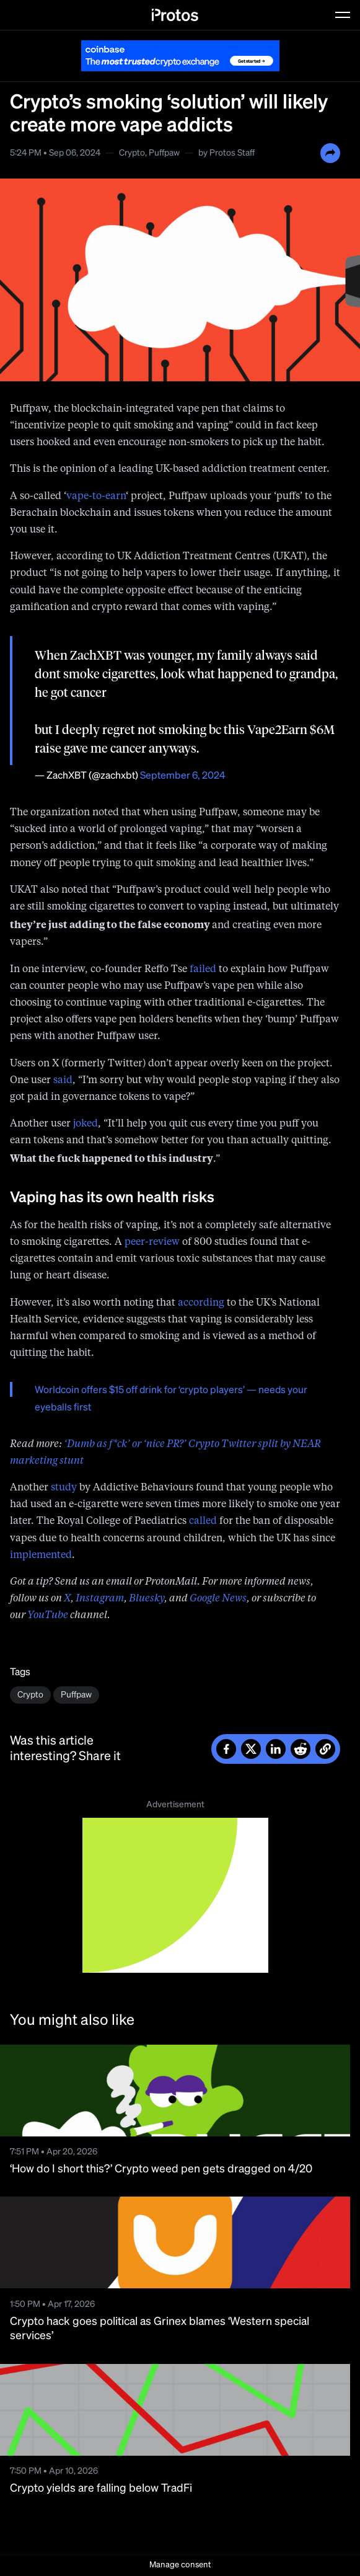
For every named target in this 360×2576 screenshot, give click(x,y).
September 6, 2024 (183, 776)
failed (203, 970)
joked (85, 1124)
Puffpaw (164, 153)
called (203, 1521)
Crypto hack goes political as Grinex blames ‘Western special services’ (159, 2329)
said (62, 1081)
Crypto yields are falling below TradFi (101, 2488)
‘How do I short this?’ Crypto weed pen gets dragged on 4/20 (161, 2169)
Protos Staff (232, 153)
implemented (41, 1555)
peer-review (152, 1242)
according (201, 1303)
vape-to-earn (96, 497)
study (64, 1488)
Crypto (132, 153)
